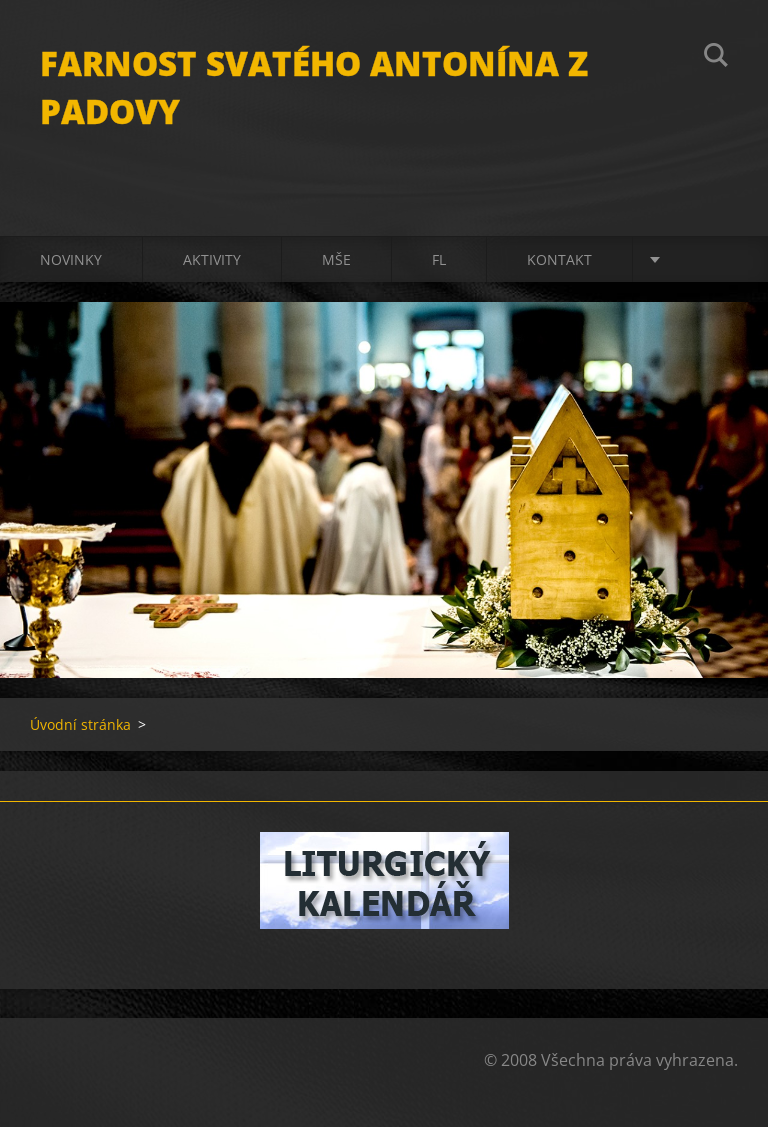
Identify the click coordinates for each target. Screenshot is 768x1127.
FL (439, 259)
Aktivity (212, 259)
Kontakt (559, 259)
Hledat (716, 58)
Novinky (71, 259)
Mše (336, 259)
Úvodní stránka (80, 724)
